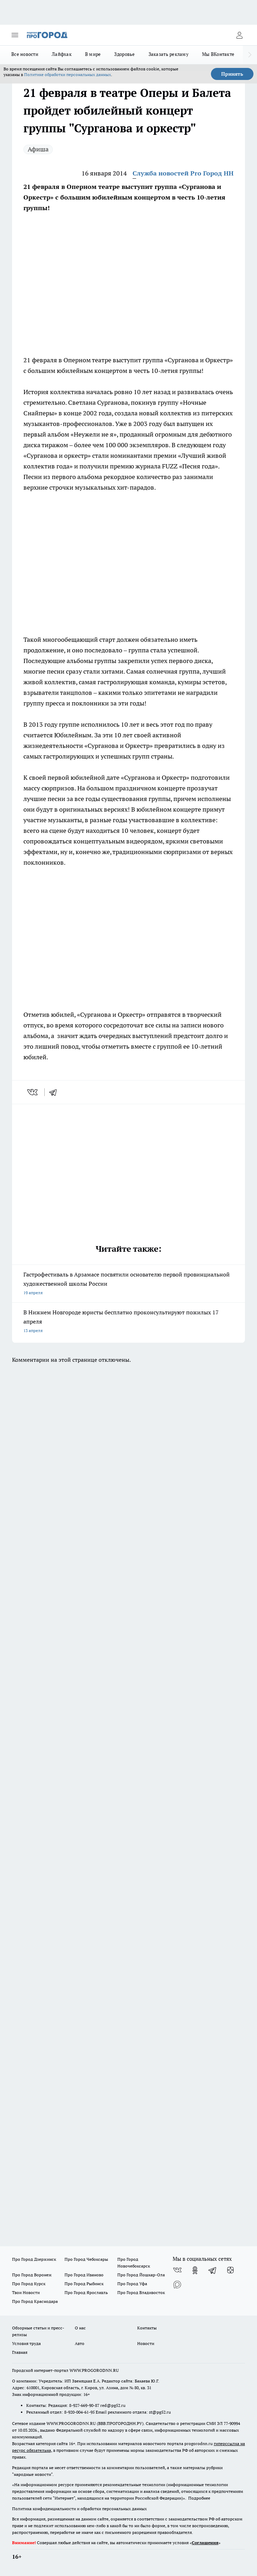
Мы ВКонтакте (218, 54)
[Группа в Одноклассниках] (195, 2270)
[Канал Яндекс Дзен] (230, 2270)
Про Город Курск (28, 2283)
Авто (79, 2343)
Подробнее (199, 2498)
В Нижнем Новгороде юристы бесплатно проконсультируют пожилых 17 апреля (128, 1322)
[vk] (33, 1092)
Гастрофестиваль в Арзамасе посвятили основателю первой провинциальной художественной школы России (128, 1284)
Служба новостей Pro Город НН (183, 173)
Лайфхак (62, 54)
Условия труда (26, 2343)
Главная (19, 2352)
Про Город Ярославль (86, 2292)
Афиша (38, 149)
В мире (93, 54)
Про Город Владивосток (141, 2292)
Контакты (147, 2327)
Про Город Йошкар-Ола (141, 2274)
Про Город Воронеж (32, 2274)
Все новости (24, 54)
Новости (145, 2343)
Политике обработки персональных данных (67, 74)
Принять (232, 74)
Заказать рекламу (169, 54)
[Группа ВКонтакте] (177, 2270)
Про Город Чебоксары (86, 2259)
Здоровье (124, 54)
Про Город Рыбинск (84, 2283)
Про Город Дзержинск (34, 2259)
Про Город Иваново (84, 2274)
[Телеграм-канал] (213, 2270)
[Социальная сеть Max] (177, 2284)
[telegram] (55, 1092)
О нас (80, 2327)
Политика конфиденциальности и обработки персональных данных (79, 2508)
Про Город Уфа (132, 2283)
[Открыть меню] (14, 35)
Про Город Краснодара (35, 2301)
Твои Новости (26, 2292)
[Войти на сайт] (239, 35)
